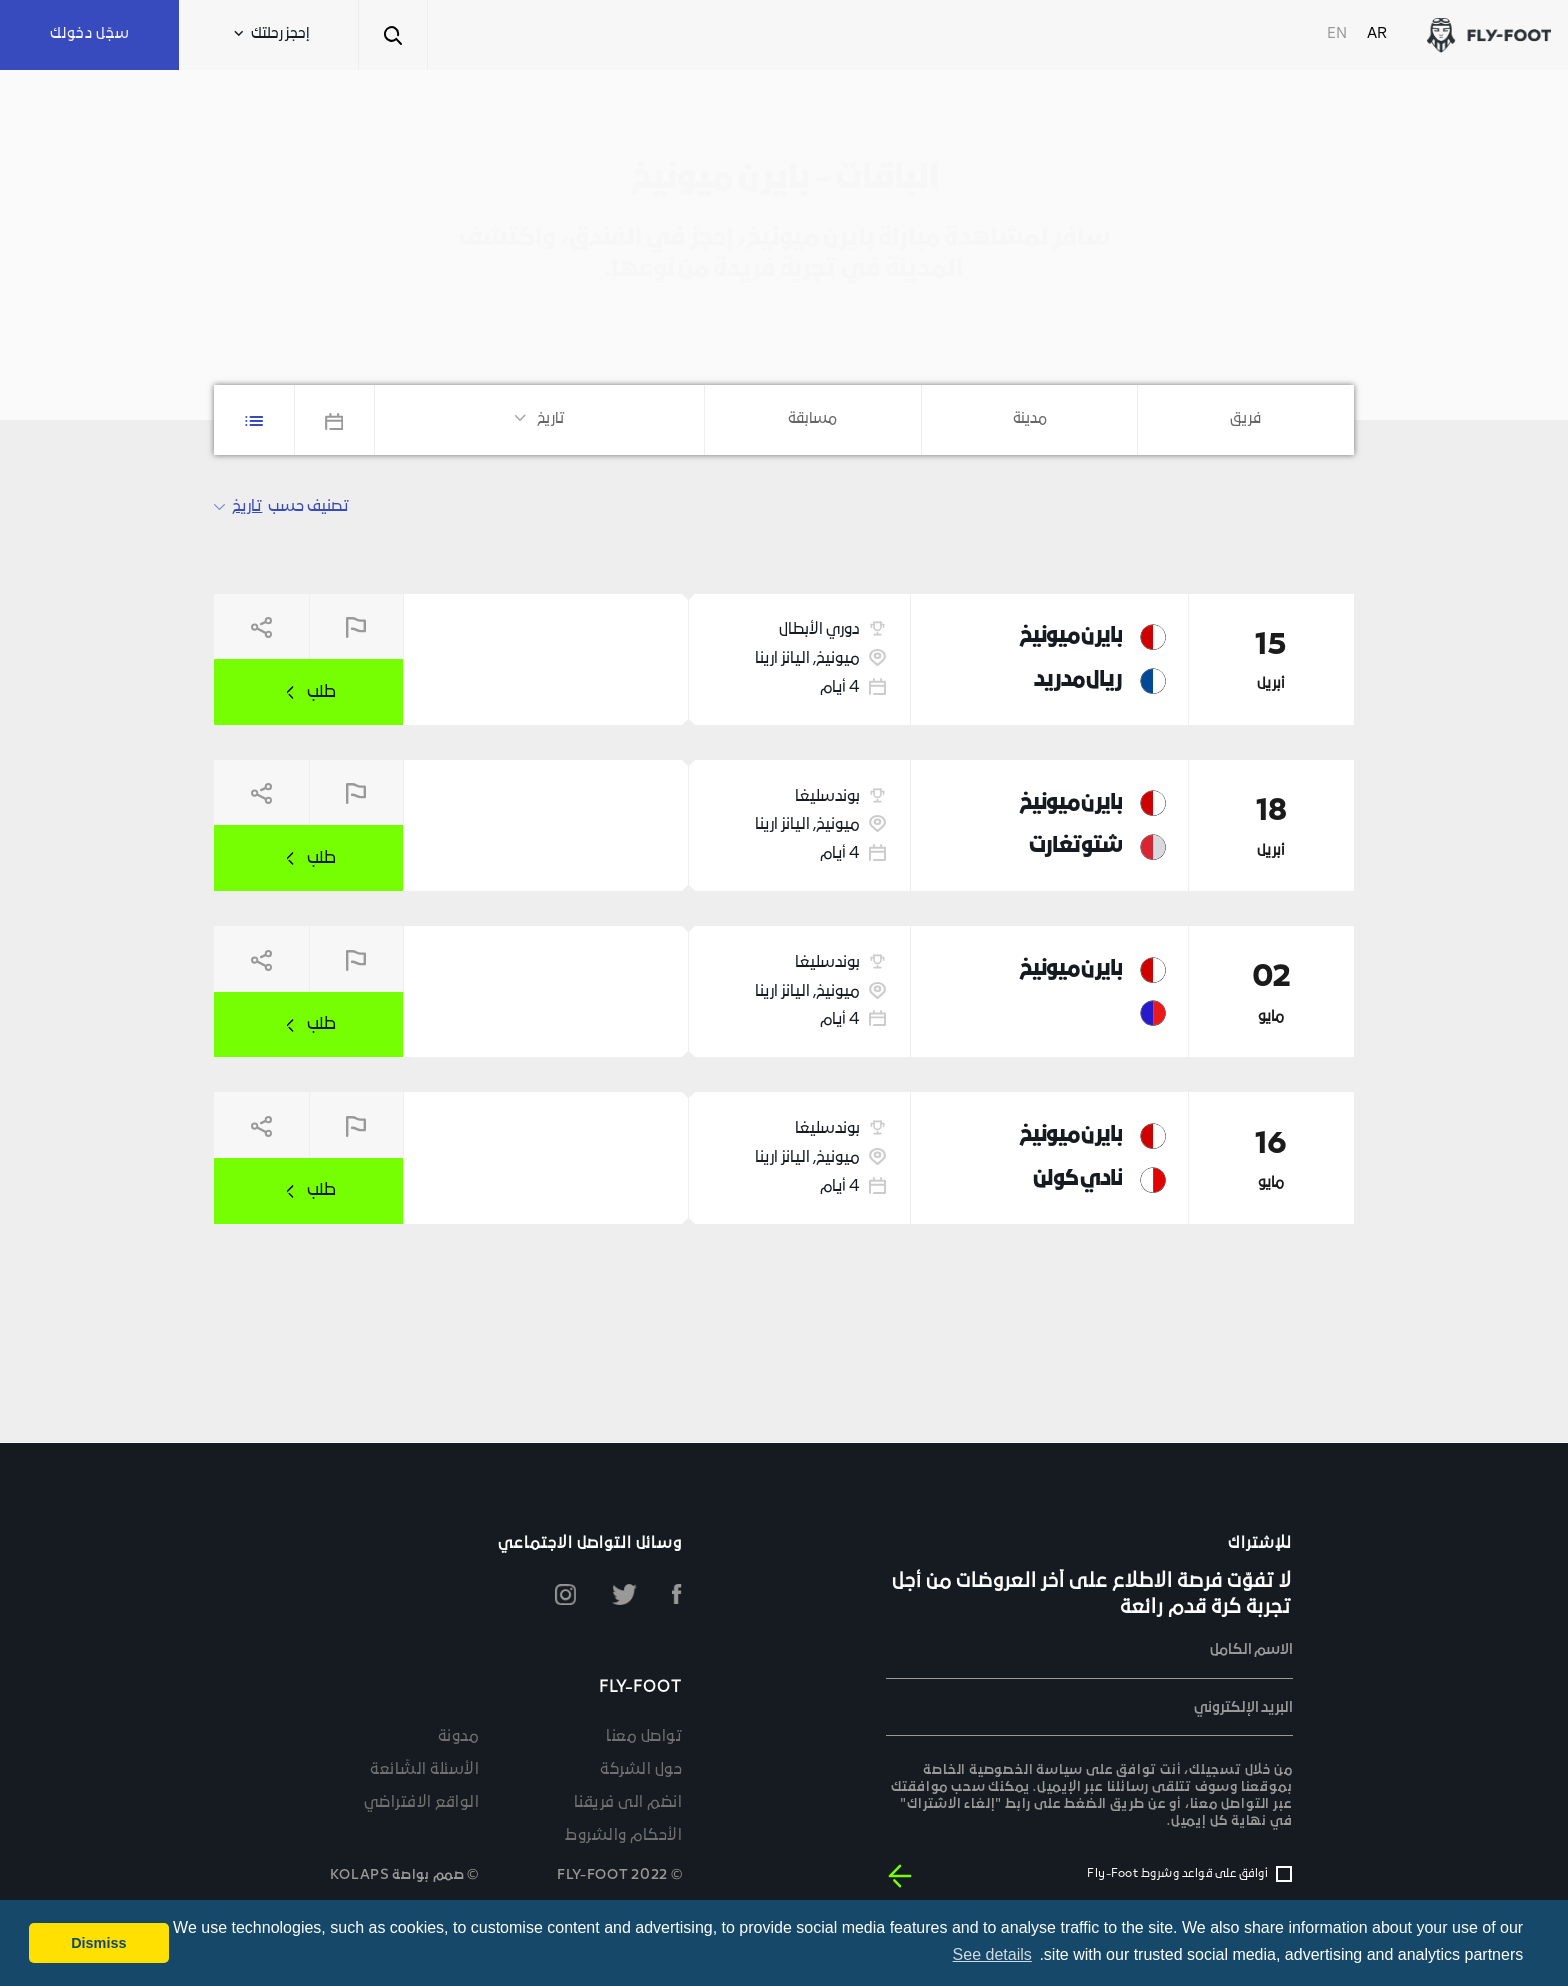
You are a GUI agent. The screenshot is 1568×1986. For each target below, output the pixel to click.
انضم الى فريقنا (628, 1803)
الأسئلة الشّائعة (424, 1770)
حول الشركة (641, 1770)
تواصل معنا (644, 1737)
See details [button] (992, 1954)
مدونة (459, 1737)
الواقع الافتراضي (422, 1803)
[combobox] (1246, 419)
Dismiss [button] (98, 1943)
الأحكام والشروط (623, 1836)
